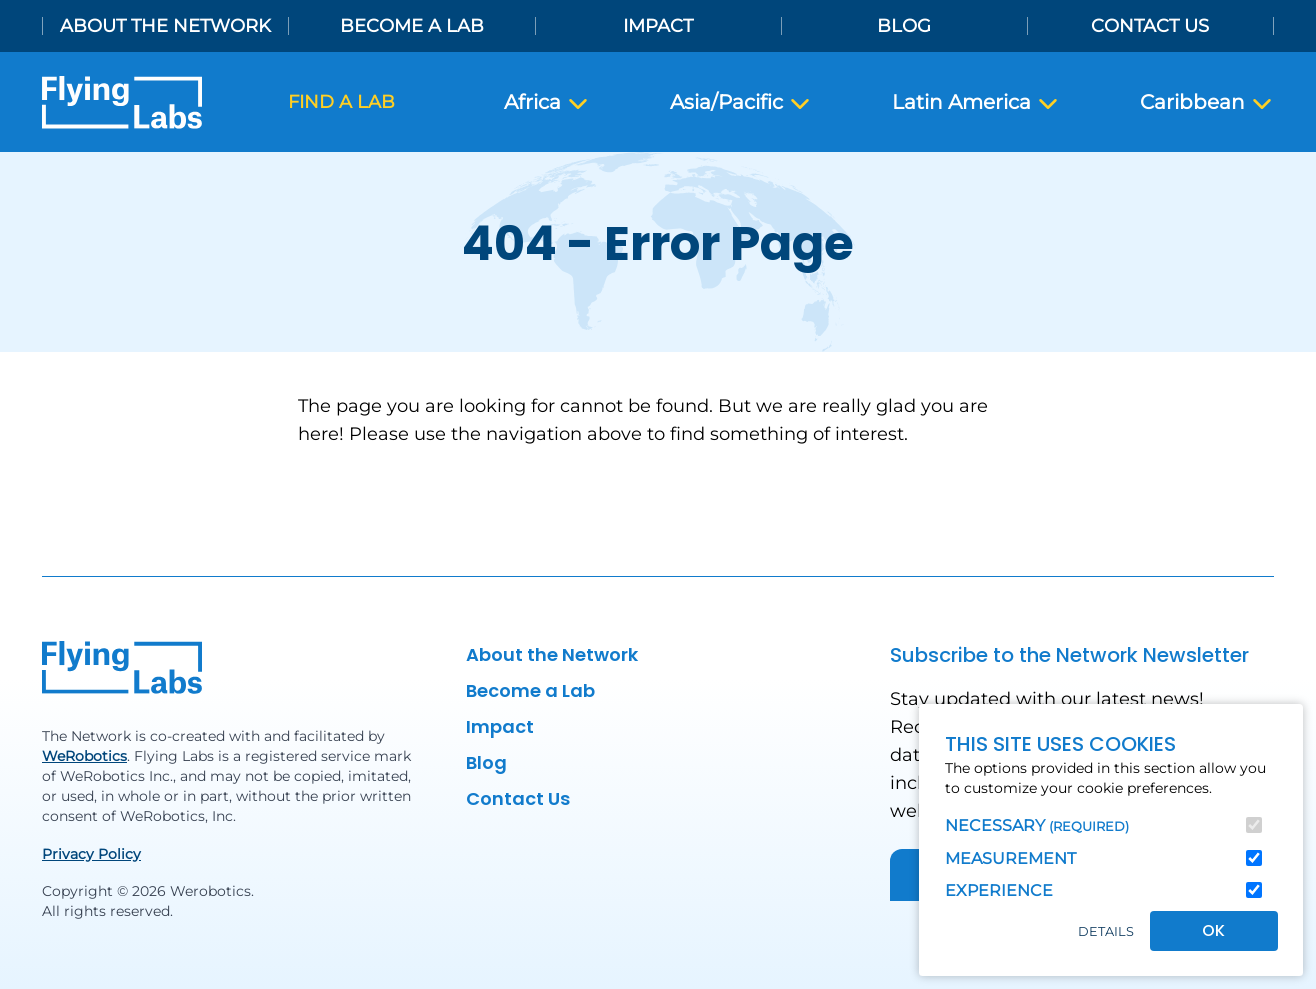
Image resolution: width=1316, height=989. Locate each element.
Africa (547, 103)
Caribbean (1207, 103)
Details (1106, 931)
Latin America (976, 103)
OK (1213, 930)
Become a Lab (412, 26)
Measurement (1010, 858)
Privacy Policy (91, 854)
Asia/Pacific (741, 103)
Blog (904, 26)
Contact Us (1150, 26)
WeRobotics (84, 756)
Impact (658, 26)
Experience (999, 890)
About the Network (165, 26)
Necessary (1037, 825)
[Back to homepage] (122, 102)
